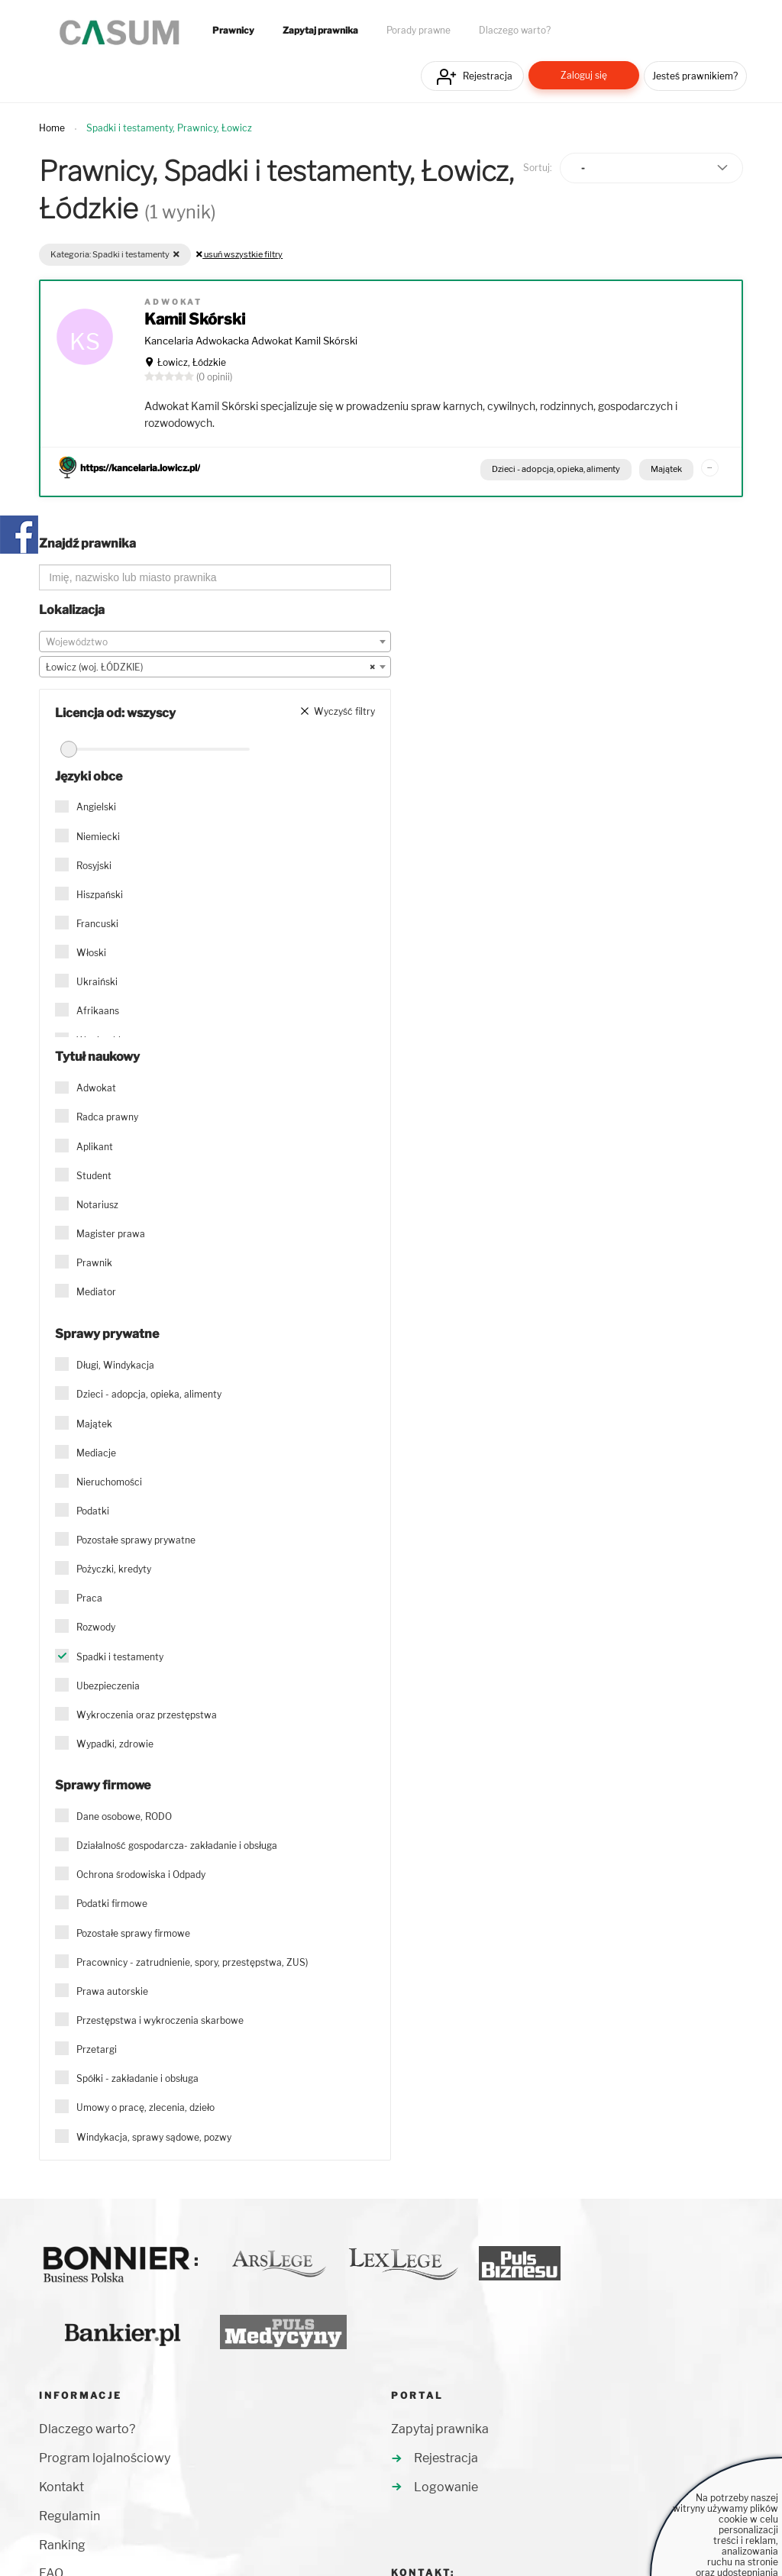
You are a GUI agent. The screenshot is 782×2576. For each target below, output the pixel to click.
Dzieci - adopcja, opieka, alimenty (556, 469)
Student (93, 1175)
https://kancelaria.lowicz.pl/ (140, 468)
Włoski (91, 952)
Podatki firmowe (111, 1903)
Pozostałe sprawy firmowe (133, 1933)
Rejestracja (487, 76)
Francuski (97, 923)
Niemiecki (98, 836)
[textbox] (215, 642)
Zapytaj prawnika (320, 30)
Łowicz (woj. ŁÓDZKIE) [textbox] (210, 667)
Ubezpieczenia (108, 1686)
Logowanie (446, 2487)
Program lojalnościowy (104, 2458)
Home (52, 128)
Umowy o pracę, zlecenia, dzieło (145, 2107)
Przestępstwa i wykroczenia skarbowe (160, 2020)
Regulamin (69, 2516)
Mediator (96, 1292)
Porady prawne (418, 30)
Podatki (92, 1511)
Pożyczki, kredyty (113, 1569)
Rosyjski (93, 865)
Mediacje (96, 1453)
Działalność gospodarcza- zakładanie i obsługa (176, 1845)
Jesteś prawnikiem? (695, 76)
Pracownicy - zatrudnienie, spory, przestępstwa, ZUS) (192, 1962)
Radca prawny (107, 1117)
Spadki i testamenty (119, 1657)
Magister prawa (110, 1234)
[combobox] (215, 641)
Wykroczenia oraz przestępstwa (146, 1715)
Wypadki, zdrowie (114, 1744)
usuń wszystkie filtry (239, 254)
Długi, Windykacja (115, 1365)
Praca (89, 1598)
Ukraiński (97, 981)
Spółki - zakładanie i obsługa (137, 2078)
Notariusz (97, 1204)
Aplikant (94, 1146)
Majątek (666, 469)
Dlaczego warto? (515, 30)
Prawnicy (233, 30)
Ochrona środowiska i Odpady (140, 1874)
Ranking (62, 2545)
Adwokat (96, 1088)
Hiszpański (99, 894)
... (709, 465)
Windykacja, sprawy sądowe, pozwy (153, 2137)
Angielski (96, 807)
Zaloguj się (584, 75)
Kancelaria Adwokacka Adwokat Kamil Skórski (250, 341)
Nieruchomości (109, 1482)
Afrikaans (97, 1011)
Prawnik (94, 1263)
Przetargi (96, 2049)
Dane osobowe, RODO (124, 1816)
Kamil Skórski (194, 319)
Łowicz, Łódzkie (191, 362)
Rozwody (95, 1627)
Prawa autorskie (112, 1991)
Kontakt (61, 2487)
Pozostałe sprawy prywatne (136, 1540)
